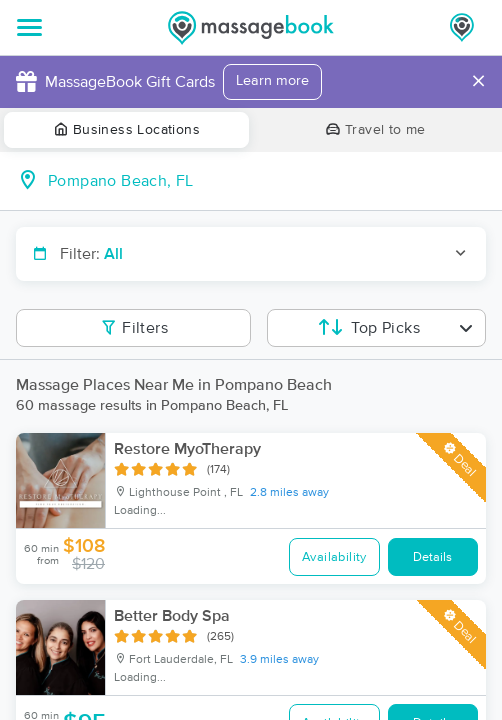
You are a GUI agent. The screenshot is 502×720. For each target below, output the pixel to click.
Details (432, 557)
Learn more (272, 81)
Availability (334, 557)
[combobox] (267, 181)
